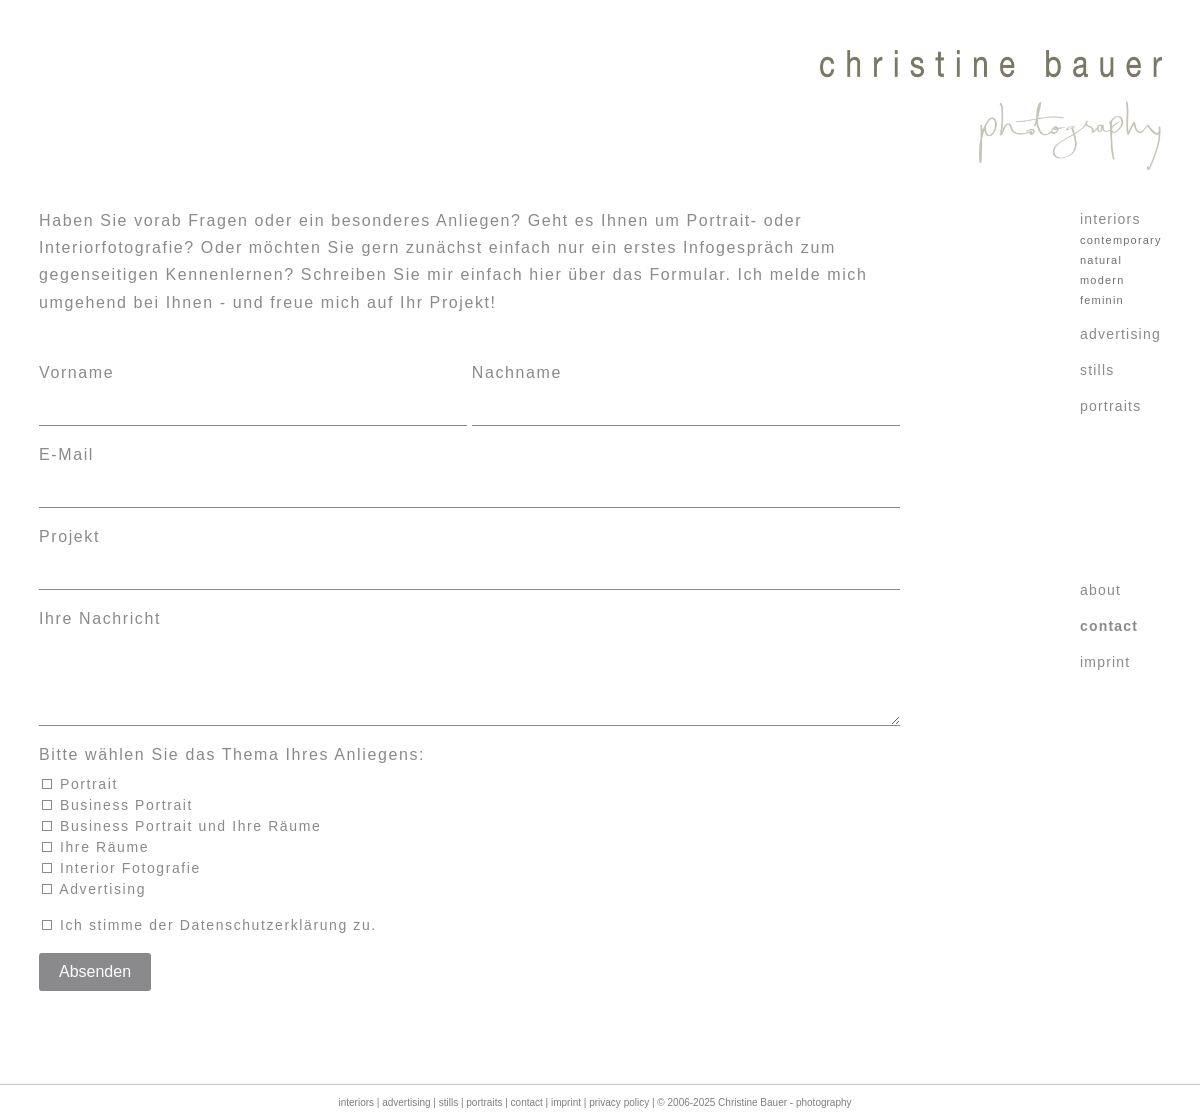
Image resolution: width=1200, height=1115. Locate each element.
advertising (1117, 334)
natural (1101, 260)
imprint (1105, 662)
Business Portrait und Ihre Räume (182, 842)
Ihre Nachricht (100, 618)
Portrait (80, 800)
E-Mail (66, 454)
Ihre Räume (96, 863)
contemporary (1112, 240)
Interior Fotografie (121, 884)
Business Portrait (118, 821)
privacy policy (619, 1102)
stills (1097, 370)
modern (1102, 280)
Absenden (95, 987)
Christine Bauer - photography (784, 1102)
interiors (1110, 219)
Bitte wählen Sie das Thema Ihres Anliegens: (232, 770)
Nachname (517, 372)
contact (1109, 626)
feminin (1102, 300)
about (1100, 590)
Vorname (76, 372)
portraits (1110, 406)
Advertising (94, 905)
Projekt (69, 536)
